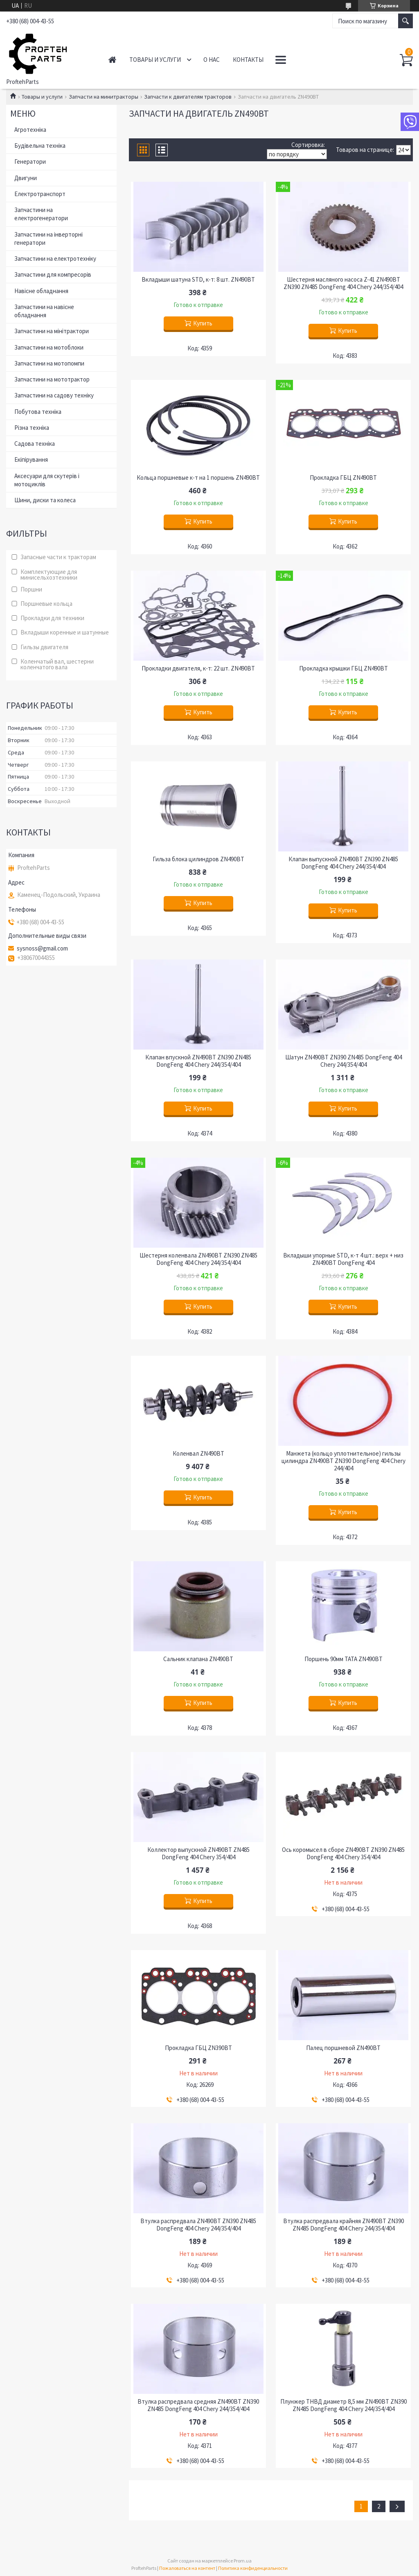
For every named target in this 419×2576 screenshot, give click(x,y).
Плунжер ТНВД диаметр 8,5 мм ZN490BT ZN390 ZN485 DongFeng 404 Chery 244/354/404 (343, 2405)
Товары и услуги (155, 59)
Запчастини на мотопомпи (49, 363)
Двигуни (25, 178)
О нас (211, 59)
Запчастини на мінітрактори (51, 331)
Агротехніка (30, 129)
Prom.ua (243, 2561)
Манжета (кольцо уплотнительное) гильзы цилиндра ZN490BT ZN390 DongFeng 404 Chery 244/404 (343, 1461)
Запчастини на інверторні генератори (48, 238)
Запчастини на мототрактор (52, 379)
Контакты (248, 59)
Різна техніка (31, 427)
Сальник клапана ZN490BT (198, 1659)
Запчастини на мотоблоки (48, 347)
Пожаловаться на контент (187, 2568)
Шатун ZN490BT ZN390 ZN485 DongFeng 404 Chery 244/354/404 (343, 1061)
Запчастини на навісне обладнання (44, 311)
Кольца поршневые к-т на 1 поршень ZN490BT (198, 477)
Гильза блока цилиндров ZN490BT (198, 859)
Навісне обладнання (41, 291)
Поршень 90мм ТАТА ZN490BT (343, 1659)
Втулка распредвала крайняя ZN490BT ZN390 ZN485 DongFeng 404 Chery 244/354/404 (343, 2224)
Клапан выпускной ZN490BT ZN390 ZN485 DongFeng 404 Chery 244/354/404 (343, 863)
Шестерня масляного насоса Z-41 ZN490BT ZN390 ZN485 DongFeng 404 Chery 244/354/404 (343, 283)
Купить (202, 323)
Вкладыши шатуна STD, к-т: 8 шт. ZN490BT (198, 279)
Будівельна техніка (39, 145)
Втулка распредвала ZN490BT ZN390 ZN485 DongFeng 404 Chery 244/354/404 (198, 2224)
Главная (112, 60)
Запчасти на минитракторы (103, 96)
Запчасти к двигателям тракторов (188, 96)
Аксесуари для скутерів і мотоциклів (46, 480)
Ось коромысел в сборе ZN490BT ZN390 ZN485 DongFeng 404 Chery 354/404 (343, 1853)
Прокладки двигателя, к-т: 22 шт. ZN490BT (198, 668)
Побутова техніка (37, 411)
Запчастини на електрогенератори (41, 214)
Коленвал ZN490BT (198, 1453)
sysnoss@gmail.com (42, 948)
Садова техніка (34, 443)
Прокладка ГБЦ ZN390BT (198, 2048)
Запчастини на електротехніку (55, 258)
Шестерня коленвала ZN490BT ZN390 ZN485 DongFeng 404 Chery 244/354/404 (198, 1259)
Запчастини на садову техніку (54, 395)
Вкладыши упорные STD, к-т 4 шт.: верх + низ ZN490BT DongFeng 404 (343, 1259)
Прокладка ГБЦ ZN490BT (343, 477)
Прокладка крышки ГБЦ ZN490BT (343, 668)
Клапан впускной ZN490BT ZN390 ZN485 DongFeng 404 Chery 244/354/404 (198, 1061)
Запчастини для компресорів (52, 274)
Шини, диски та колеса (45, 500)
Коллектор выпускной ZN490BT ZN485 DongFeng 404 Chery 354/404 (198, 1853)
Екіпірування (31, 459)
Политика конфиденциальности (253, 2568)
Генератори (30, 161)
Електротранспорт (39, 194)
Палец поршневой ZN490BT (343, 2048)
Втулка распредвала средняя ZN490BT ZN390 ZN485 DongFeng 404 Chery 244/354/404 (198, 2405)
